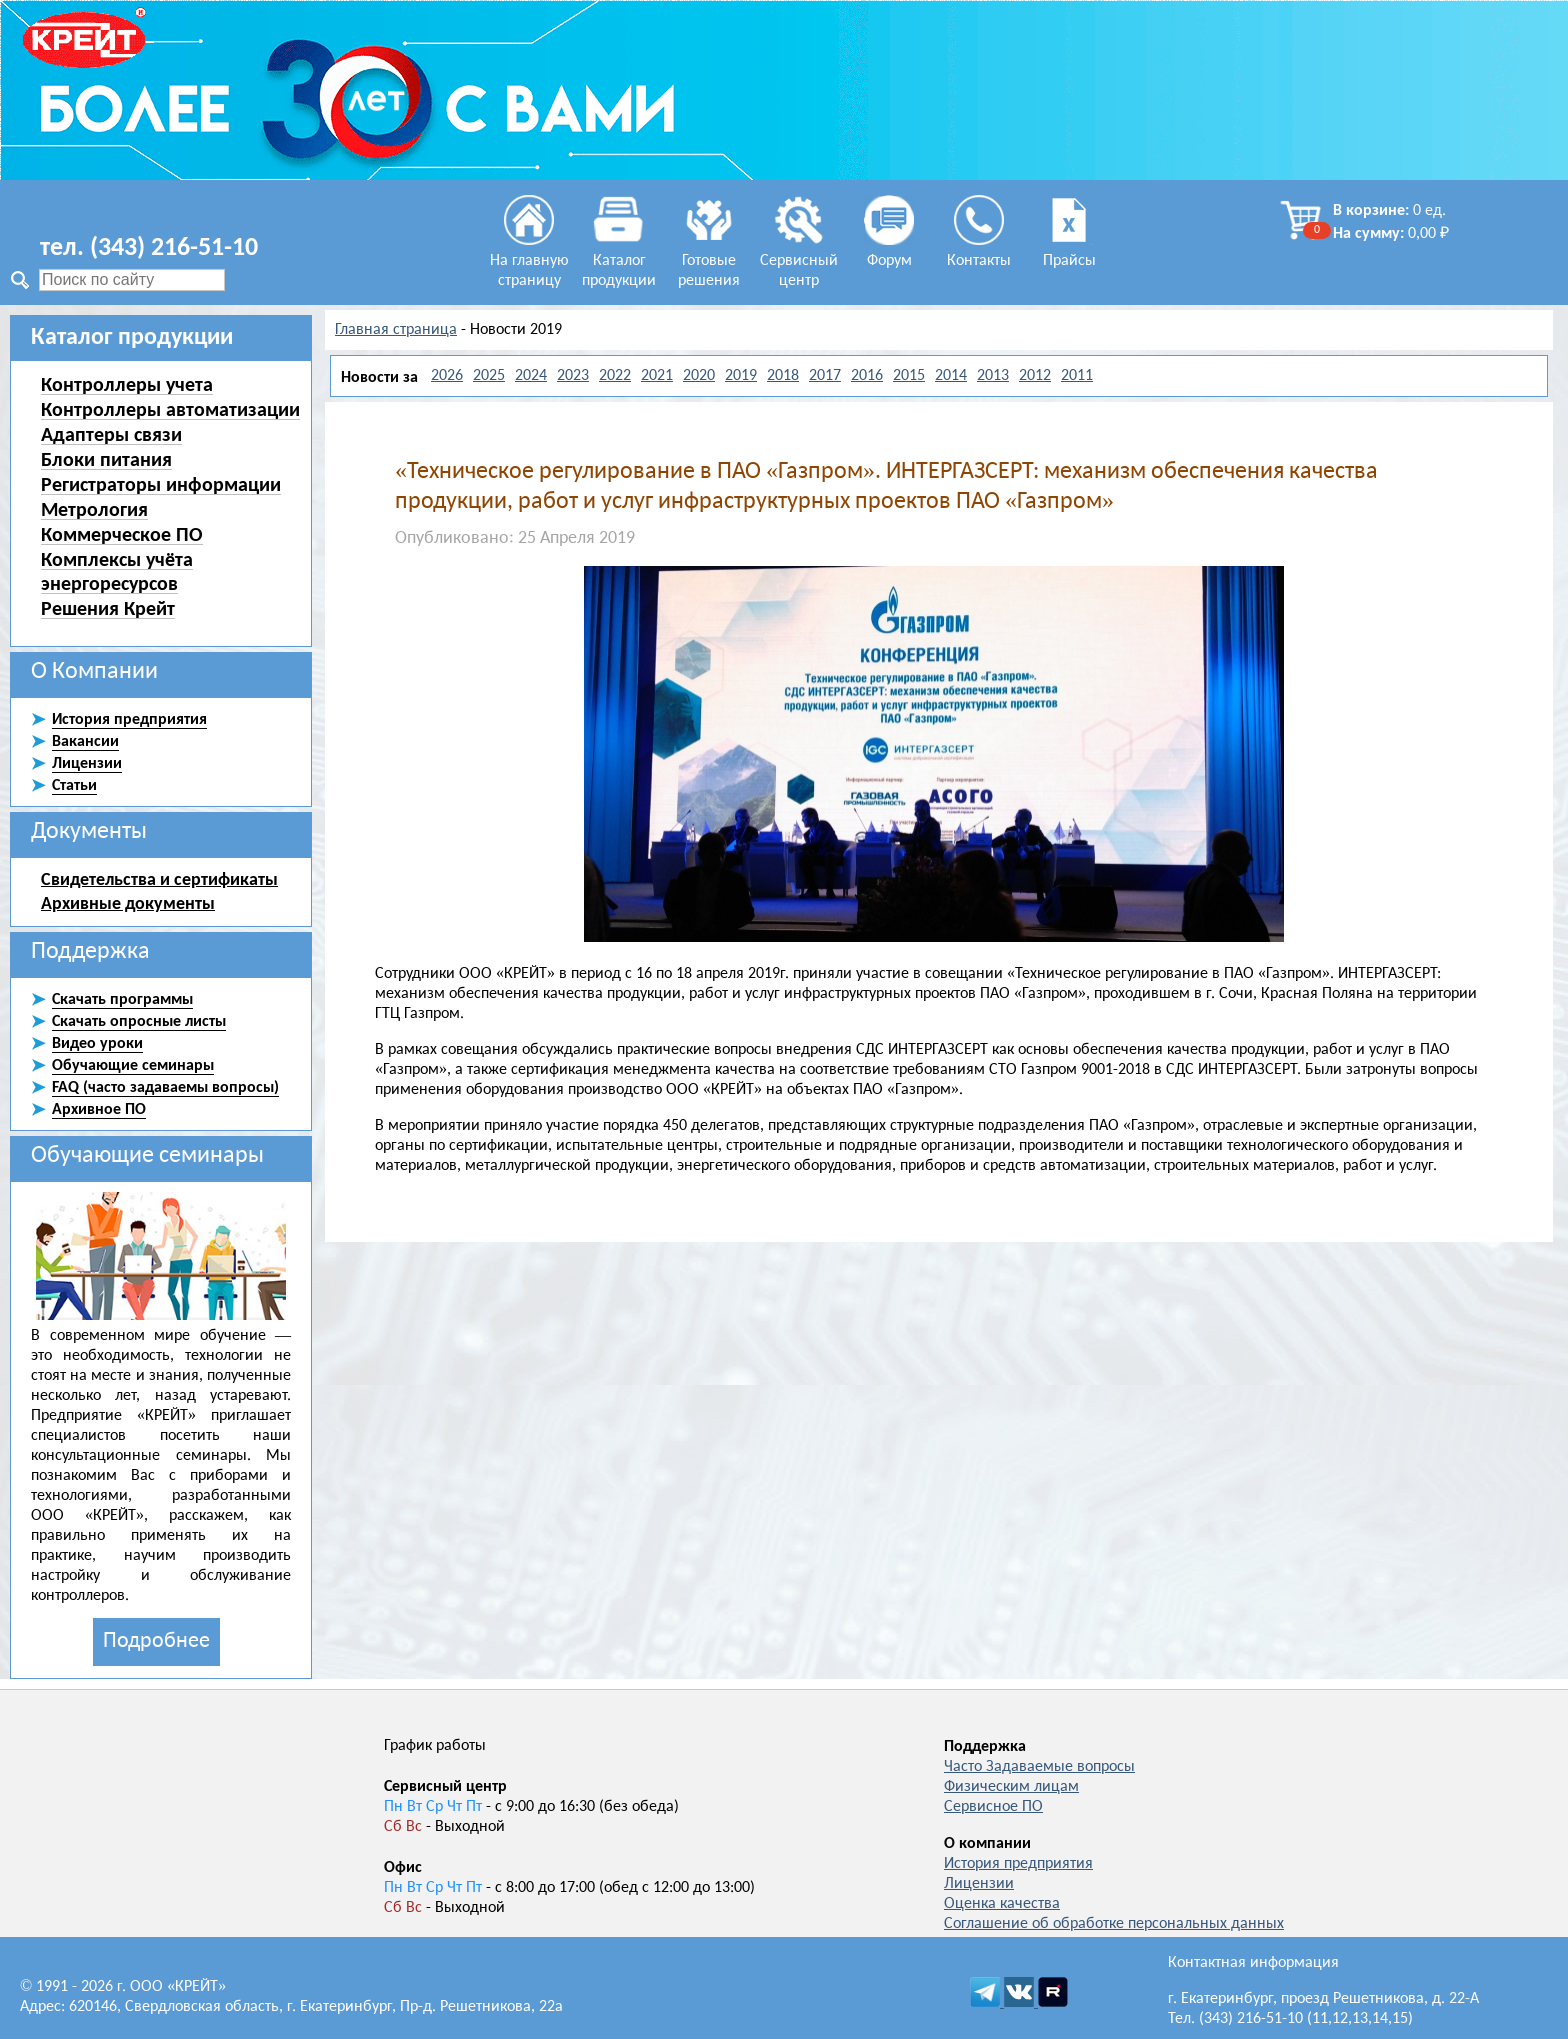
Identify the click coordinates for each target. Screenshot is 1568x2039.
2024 (531, 376)
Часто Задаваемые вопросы (1039, 1767)
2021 (657, 376)
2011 (1077, 376)
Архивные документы (128, 903)
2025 (489, 376)
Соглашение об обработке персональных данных (1114, 1924)
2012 (1035, 376)
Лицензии (979, 1884)
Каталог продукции (619, 261)
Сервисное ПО (993, 1807)
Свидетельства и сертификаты (159, 879)
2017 (825, 376)
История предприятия (1018, 1864)
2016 (867, 376)
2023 (573, 376)
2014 (951, 376)
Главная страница (396, 330)
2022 (615, 376)
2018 (783, 376)
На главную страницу (529, 261)
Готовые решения (709, 261)
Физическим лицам (1011, 1787)
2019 (741, 376)
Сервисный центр (799, 261)
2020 (699, 376)
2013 (993, 376)
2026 (447, 376)
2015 (909, 376)
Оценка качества (1002, 1904)
